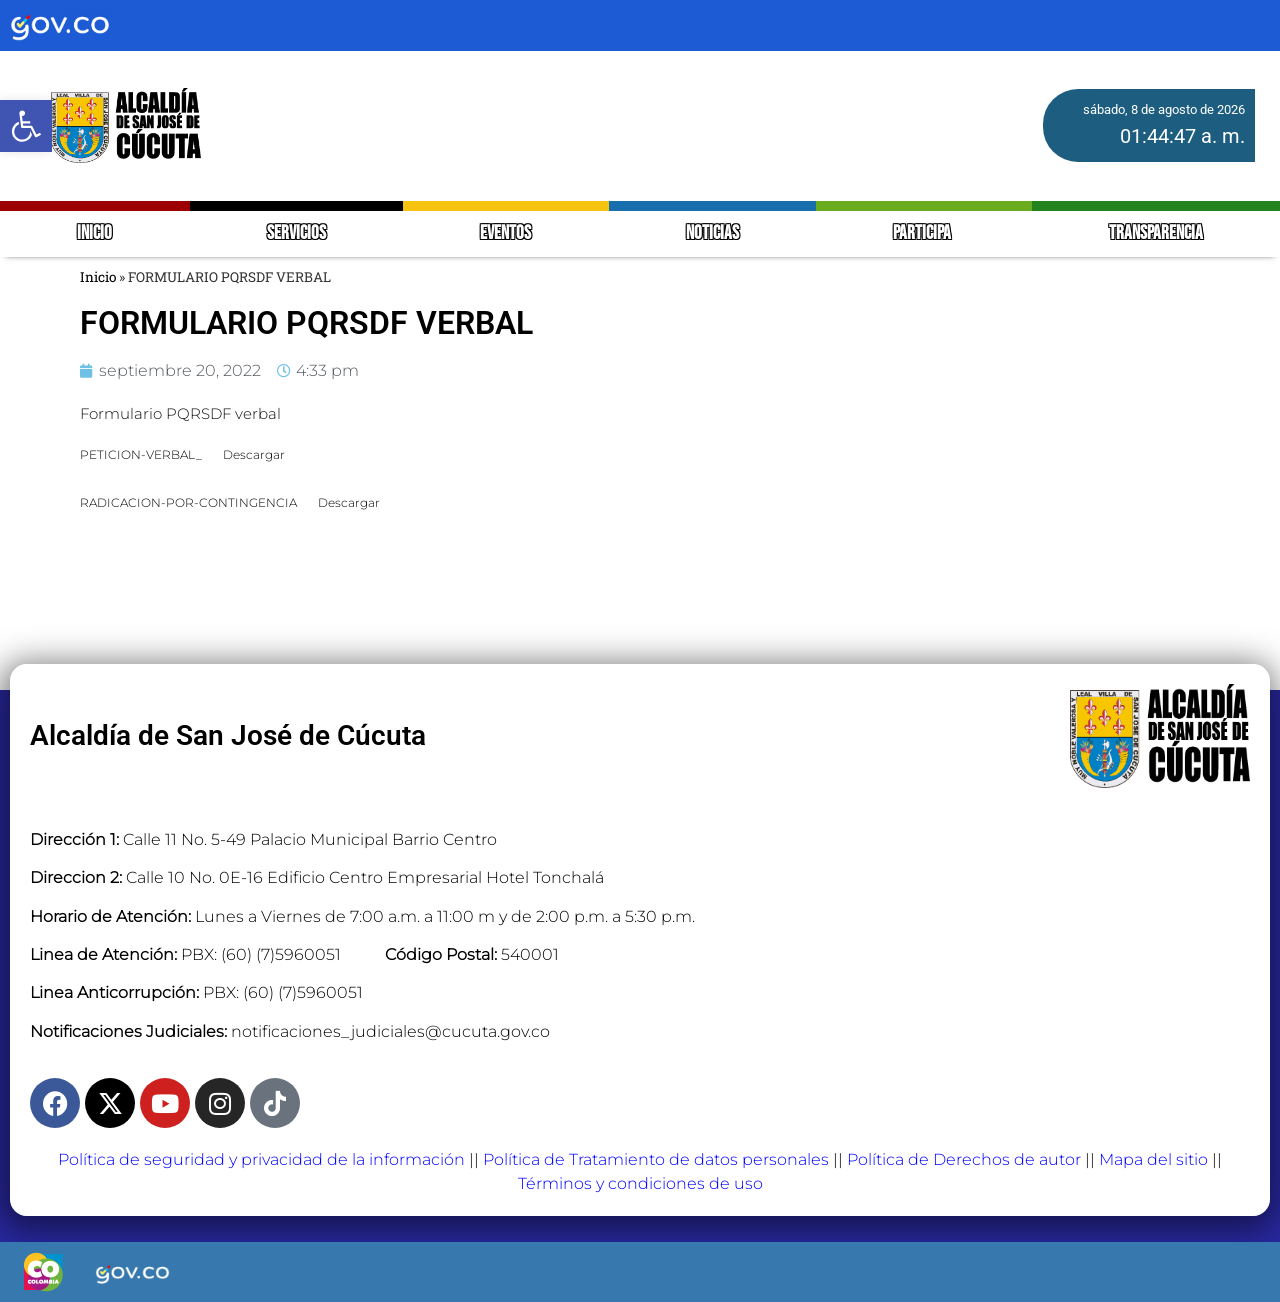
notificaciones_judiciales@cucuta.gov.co (390, 1031)
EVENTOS (505, 233)
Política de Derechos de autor (964, 1159)
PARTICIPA (923, 233)
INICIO (94, 233)
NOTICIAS (712, 233)
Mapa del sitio (1153, 1159)
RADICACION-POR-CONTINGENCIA (188, 502)
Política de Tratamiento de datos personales (656, 1159)
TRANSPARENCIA (1156, 233)
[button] (26, 126)
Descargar (254, 454)
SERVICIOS (296, 233)
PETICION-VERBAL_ (141, 454)
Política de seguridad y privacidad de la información (261, 1159)
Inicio (98, 277)
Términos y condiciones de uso (640, 1183)
